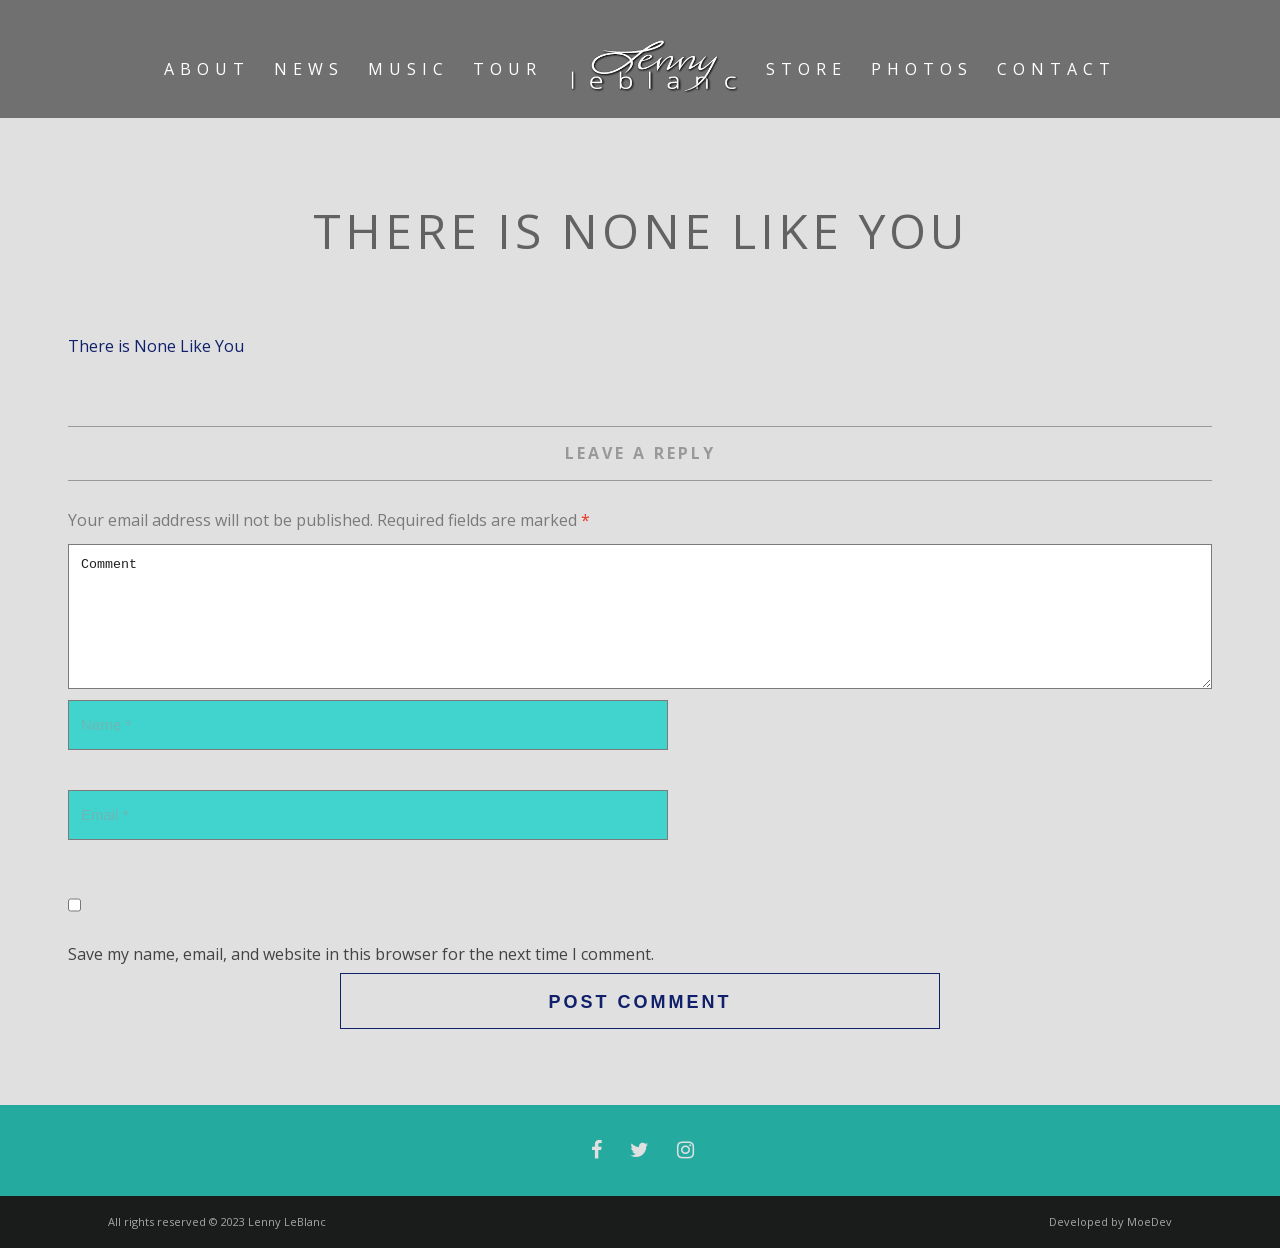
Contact (1056, 69)
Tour (507, 69)
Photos (922, 69)
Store (806, 69)
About (207, 69)
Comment (640, 616)
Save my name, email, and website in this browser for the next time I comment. (361, 954)
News (309, 69)
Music (408, 69)
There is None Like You (156, 346)
